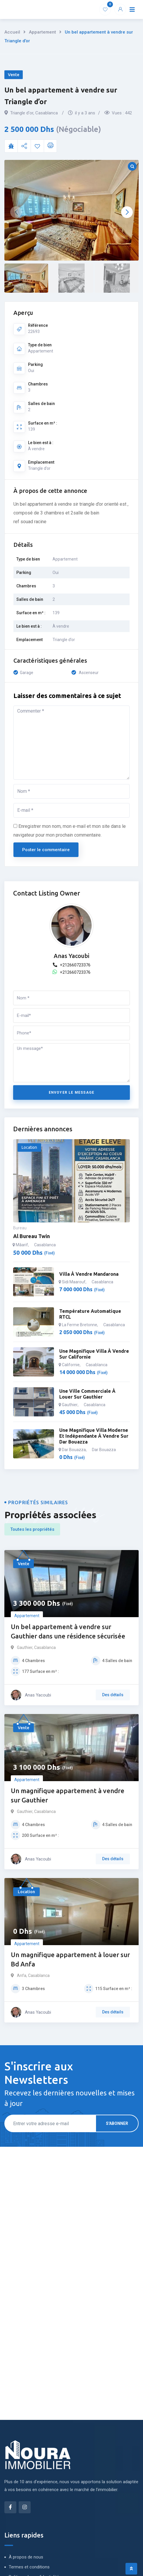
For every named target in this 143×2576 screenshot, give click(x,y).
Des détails (112, 1694)
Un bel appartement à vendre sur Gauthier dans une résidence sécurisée (68, 1631)
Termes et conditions (29, 2567)
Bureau (20, 1228)
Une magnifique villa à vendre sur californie (94, 1353)
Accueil (12, 32)
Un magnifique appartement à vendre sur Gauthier (67, 1795)
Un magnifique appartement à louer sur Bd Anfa (70, 1959)
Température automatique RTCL (90, 1314)
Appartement (42, 32)
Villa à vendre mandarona (88, 1274)
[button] (127, 212)
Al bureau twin (31, 1236)
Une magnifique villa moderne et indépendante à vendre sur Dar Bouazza (93, 1435)
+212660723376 (71, 965)
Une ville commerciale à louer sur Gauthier (87, 1393)
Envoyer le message (72, 1092)
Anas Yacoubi (71, 955)
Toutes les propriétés (32, 1529)
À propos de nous (26, 2557)
